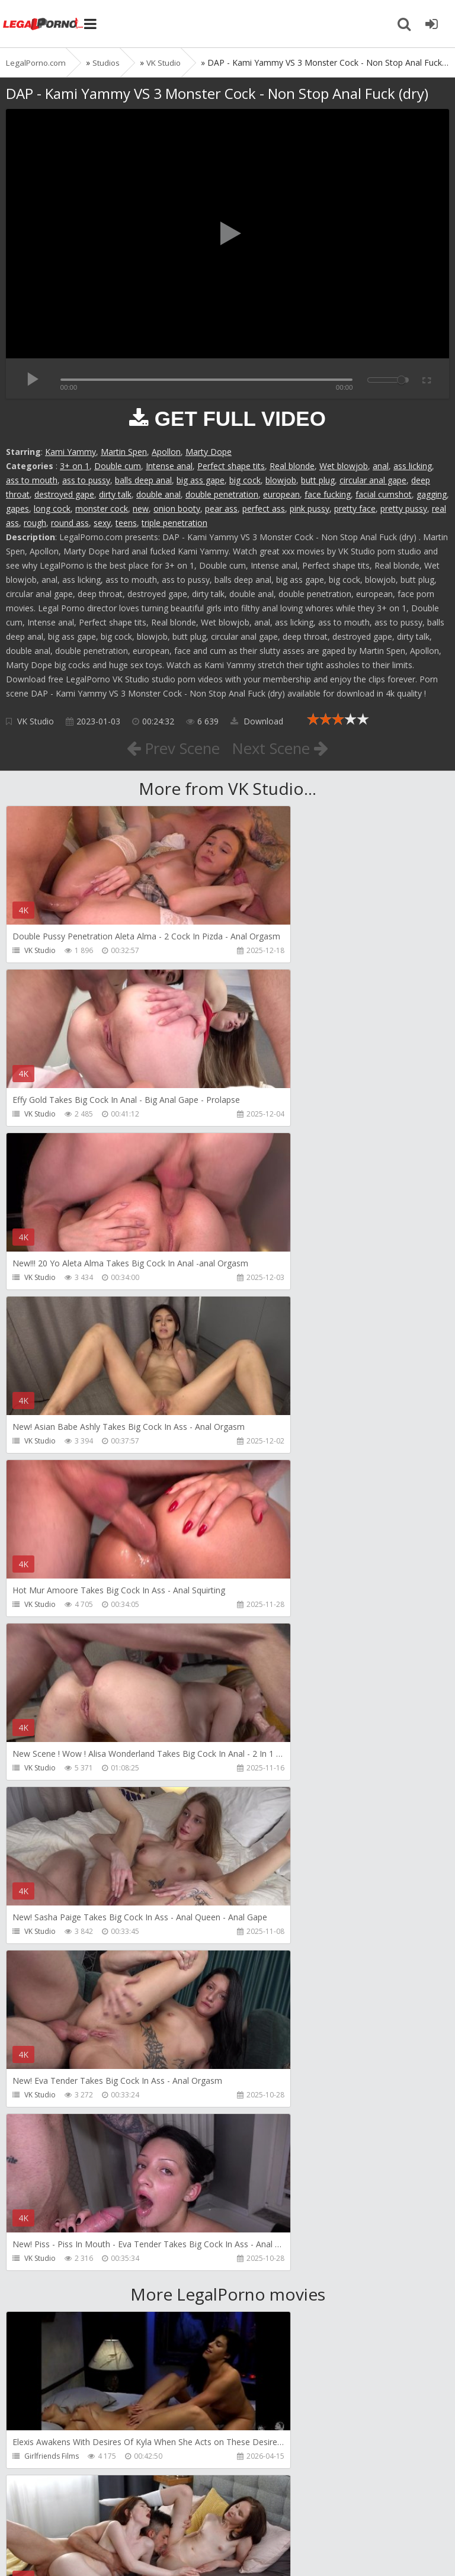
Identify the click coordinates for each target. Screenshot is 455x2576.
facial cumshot (383, 494)
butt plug (318, 480)
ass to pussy (86, 480)
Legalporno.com (47, 23)
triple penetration (174, 522)
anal (381, 465)
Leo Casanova (48, 1966)
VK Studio (35, 721)
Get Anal (262, 2293)
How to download (174, 2510)
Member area (89, 2510)
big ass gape (201, 480)
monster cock (101, 508)
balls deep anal (143, 480)
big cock (245, 480)
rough (35, 522)
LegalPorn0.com (93, 2545)
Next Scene (285, 747)
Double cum (117, 465)
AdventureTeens (275, 1966)
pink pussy (309, 508)
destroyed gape (64, 494)
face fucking (328, 494)
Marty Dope (208, 451)
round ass (70, 522)
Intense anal (169, 465)
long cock (52, 508)
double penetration (221, 494)
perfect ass (263, 508)
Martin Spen (124, 451)
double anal (158, 494)
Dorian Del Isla (48, 2293)
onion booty (176, 508)
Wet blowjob (343, 465)
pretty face (355, 508)
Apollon (166, 451)
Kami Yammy (70, 451)
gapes (17, 508)
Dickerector (267, 1802)
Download (256, 721)
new (141, 508)
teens (126, 522)
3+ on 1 (74, 465)
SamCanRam (269, 2129)
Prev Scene (168, 747)
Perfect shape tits (231, 465)
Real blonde (292, 465)
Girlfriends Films (51, 1802)
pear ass (221, 508)
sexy (102, 522)
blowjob (280, 480)
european (281, 494)
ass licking (412, 465)
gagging (431, 494)
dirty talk (115, 494)
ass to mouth (31, 480)
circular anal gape (372, 480)
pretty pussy (403, 508)
